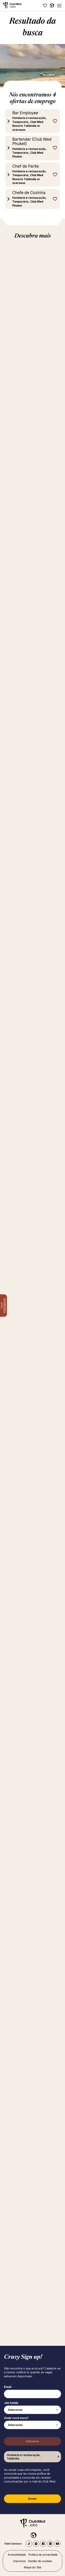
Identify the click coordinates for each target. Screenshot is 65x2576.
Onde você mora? (16, 2418)
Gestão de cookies (40, 2561)
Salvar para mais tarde (55, 121)
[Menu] (59, 6)
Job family (11, 2403)
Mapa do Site (32, 2567)
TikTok (29, 2544)
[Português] (51, 5)
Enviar (32, 2498)
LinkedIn (50, 2544)
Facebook (43, 2544)
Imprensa (19, 2561)
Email (7, 2387)
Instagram (36, 2544)
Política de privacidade (43, 2554)
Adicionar (32, 2441)
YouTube (57, 2544)
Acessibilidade (17, 2554)
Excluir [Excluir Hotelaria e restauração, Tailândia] (58, 2456)
